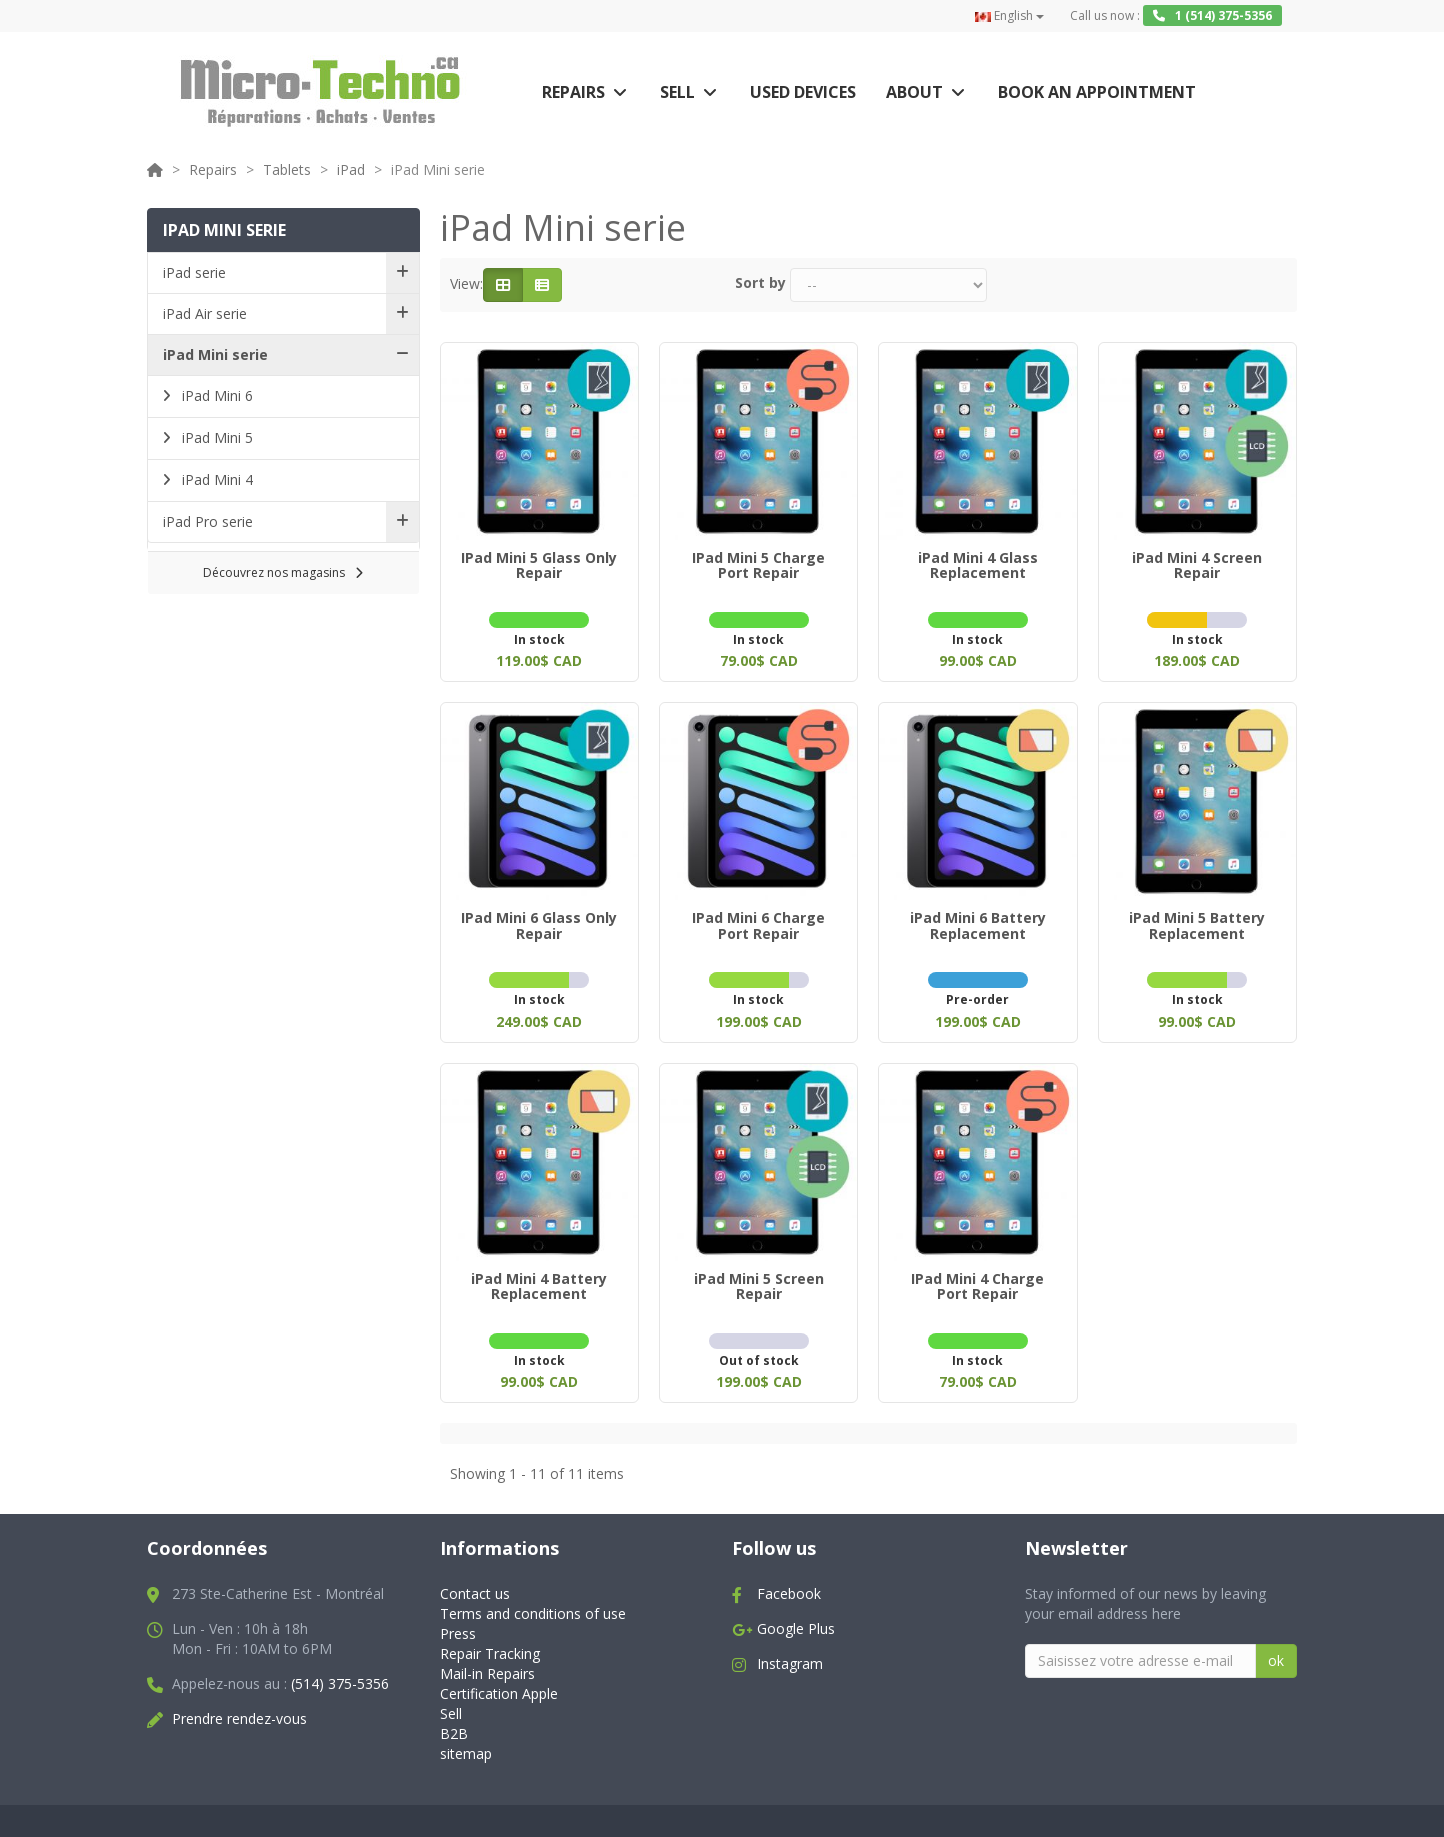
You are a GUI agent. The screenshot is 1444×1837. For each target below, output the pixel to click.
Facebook (789, 1581)
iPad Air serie (205, 313)
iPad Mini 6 (215, 395)
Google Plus (796, 1616)
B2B (454, 1721)
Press (458, 1621)
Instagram (790, 1651)
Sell (677, 92)
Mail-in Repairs (487, 1661)
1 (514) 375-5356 (1212, 15)
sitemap (466, 1741)
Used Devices (803, 92)
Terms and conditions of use (533, 1601)
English (1009, 15)
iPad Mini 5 (215, 437)
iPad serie (194, 272)
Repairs (573, 92)
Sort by (760, 282)
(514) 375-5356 (340, 1671)
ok (1276, 1648)
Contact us (475, 1581)
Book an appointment (1097, 92)
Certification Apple (499, 1681)
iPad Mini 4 (215, 479)
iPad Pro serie (208, 521)
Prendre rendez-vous (239, 1706)
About (914, 92)
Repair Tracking (490, 1641)
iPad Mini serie (215, 354)
